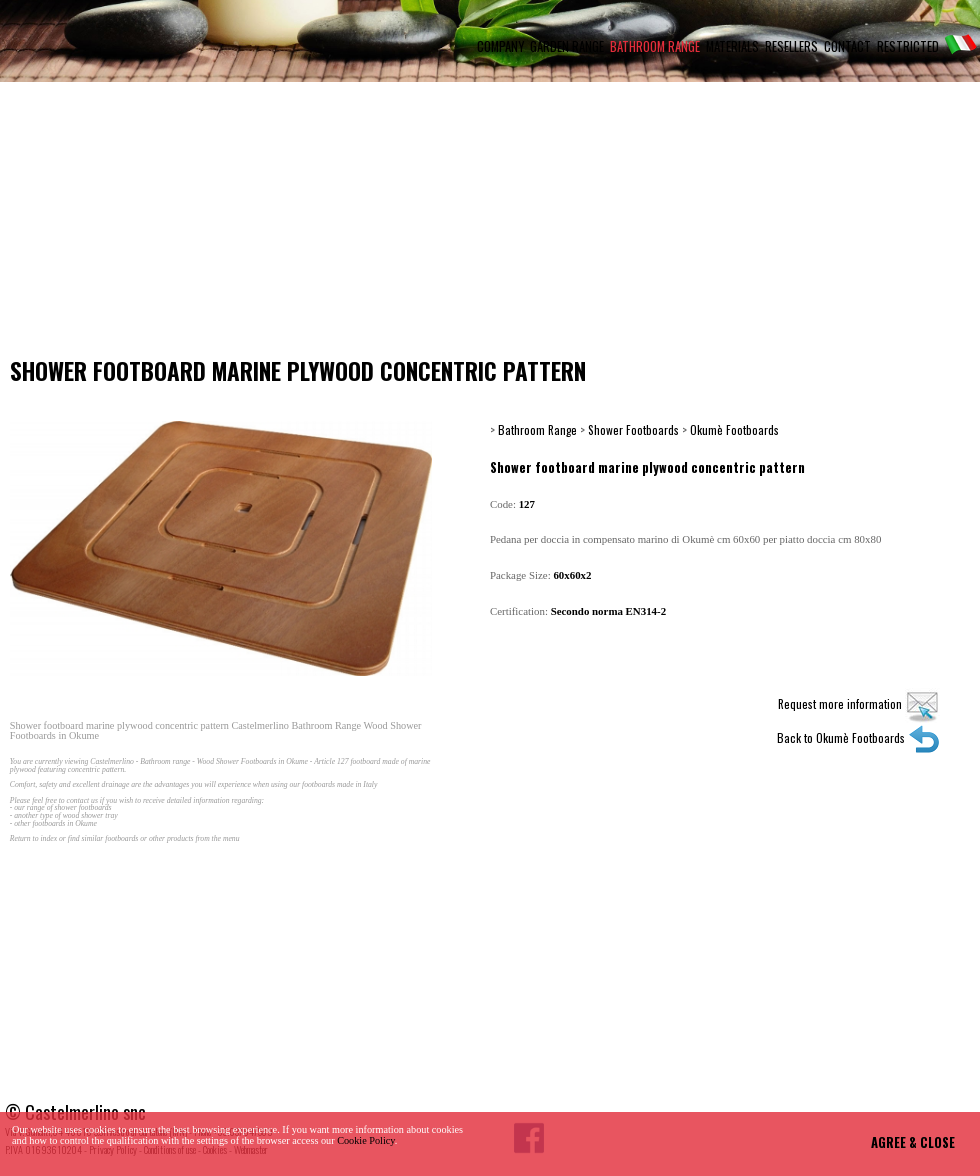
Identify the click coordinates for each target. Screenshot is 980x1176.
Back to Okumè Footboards (858, 737)
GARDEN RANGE (567, 46)
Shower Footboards (633, 429)
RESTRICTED (908, 46)
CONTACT (847, 46)
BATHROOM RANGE (655, 46)
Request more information (859, 703)
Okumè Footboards (734, 429)
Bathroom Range (537, 429)
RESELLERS (791, 46)
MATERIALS (732, 46)
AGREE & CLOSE (913, 1142)
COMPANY (500, 46)
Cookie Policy (366, 1140)
